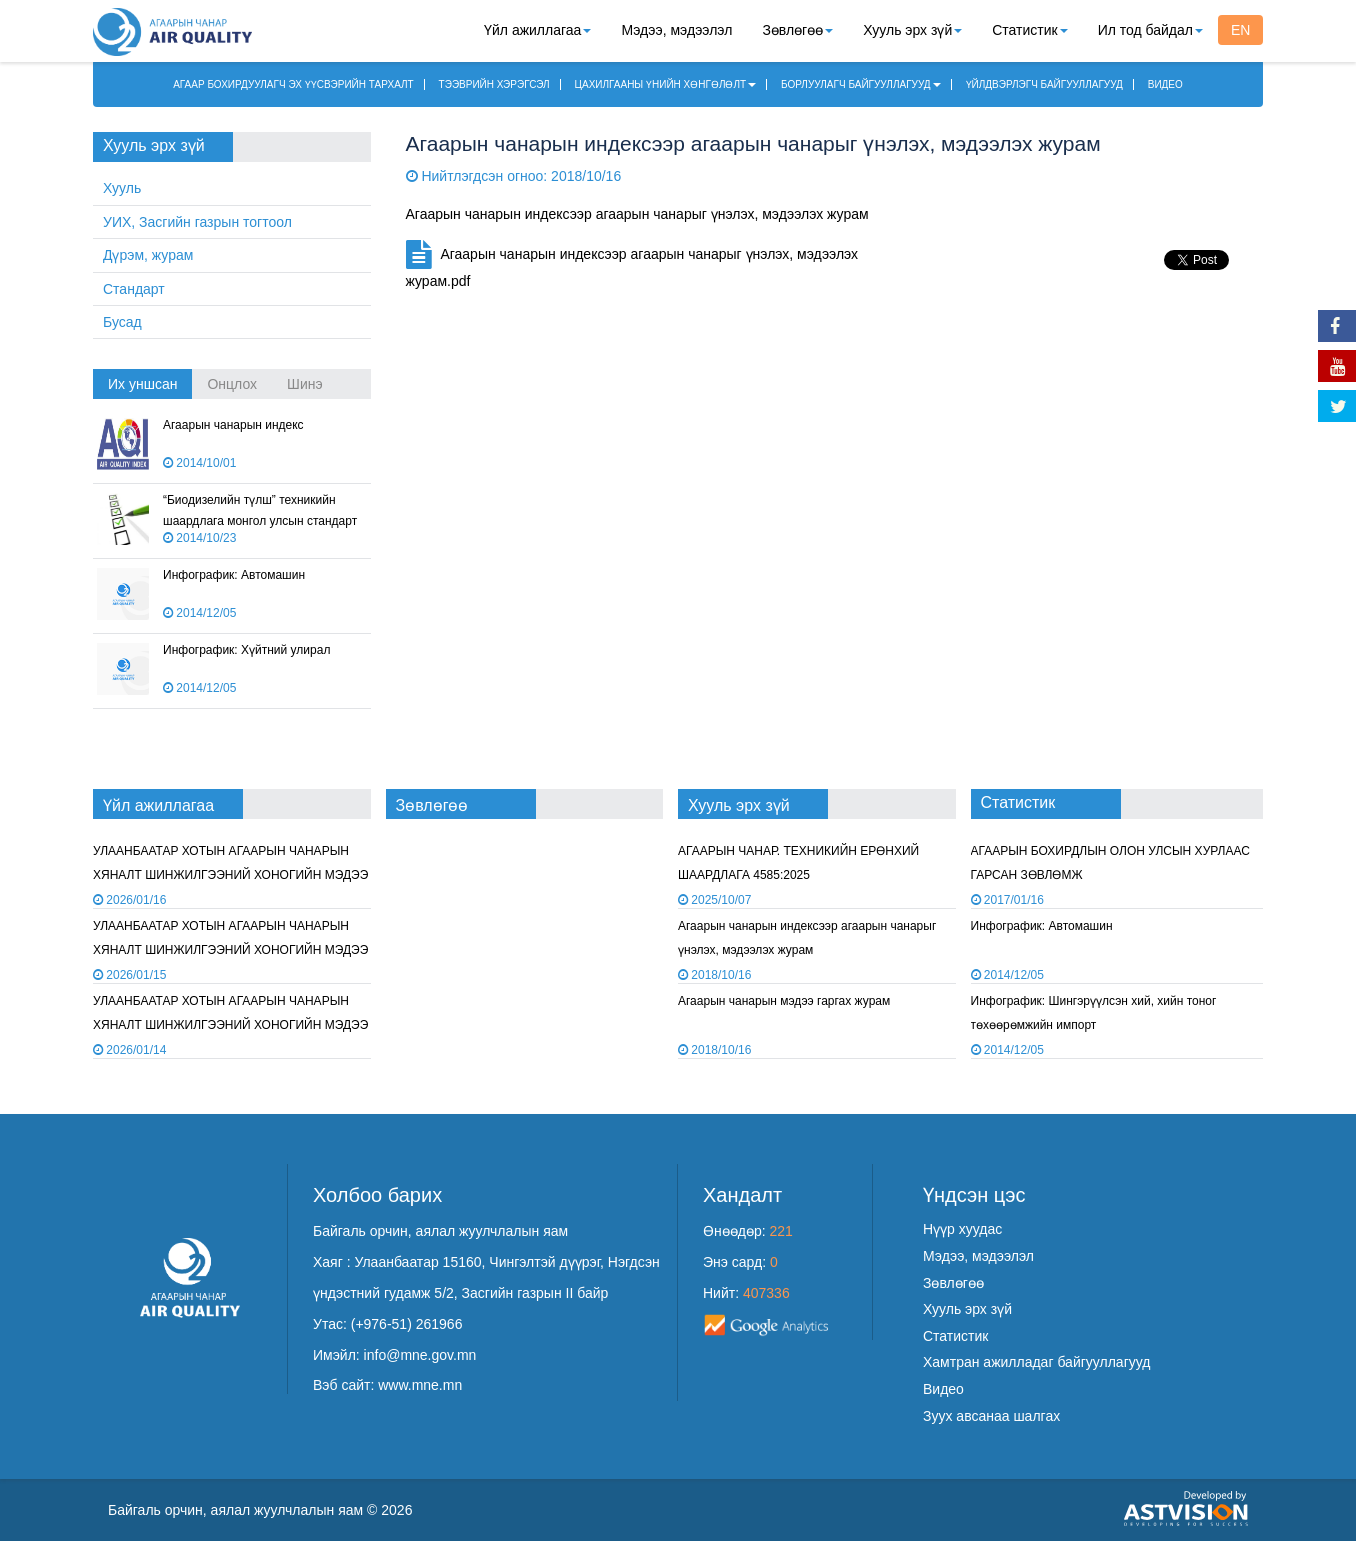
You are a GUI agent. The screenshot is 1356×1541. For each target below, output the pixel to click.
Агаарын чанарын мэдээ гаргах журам (784, 1001)
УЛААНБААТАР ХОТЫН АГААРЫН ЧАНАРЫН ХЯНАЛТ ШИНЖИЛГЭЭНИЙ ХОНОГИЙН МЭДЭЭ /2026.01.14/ (230, 949)
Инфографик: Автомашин (234, 575)
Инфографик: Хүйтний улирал (246, 650)
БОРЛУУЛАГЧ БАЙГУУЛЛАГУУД (861, 84)
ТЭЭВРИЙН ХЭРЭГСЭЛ (494, 84)
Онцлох (232, 384)
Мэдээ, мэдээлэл (676, 30)
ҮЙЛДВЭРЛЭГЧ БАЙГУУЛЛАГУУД (1044, 84)
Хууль (122, 188)
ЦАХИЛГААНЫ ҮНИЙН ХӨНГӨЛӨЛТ (666, 84)
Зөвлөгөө (797, 30)
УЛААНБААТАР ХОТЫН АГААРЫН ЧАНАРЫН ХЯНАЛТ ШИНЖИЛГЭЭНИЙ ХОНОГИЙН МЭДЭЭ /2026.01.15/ (230, 874)
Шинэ (305, 384)
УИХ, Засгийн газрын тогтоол (197, 222)
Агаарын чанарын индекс (233, 425)
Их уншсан (142, 384)
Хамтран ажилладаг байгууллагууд (1036, 1362)
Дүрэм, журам (148, 255)
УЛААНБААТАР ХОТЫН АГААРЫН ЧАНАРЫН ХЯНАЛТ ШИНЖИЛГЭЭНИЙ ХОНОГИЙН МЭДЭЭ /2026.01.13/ (230, 1024)
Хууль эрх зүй (912, 30)
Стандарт (134, 289)
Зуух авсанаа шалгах (991, 1416)
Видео (943, 1389)
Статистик (1029, 30)
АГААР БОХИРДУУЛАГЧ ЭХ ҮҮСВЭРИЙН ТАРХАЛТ (293, 84)
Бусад (122, 322)
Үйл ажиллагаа (537, 30)
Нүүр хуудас (962, 1229)
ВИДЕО (1165, 84)
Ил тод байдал (1150, 30)
